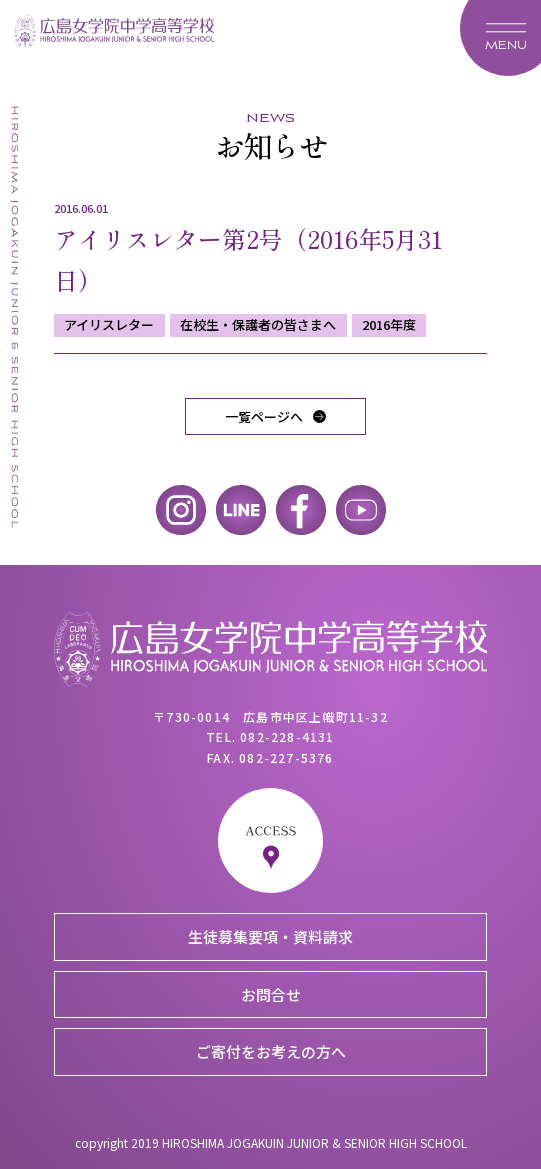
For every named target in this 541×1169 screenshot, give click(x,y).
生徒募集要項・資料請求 (270, 936)
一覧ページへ (264, 416)
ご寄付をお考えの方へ (271, 1051)
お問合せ (271, 994)
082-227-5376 (286, 757)
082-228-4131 (287, 736)
